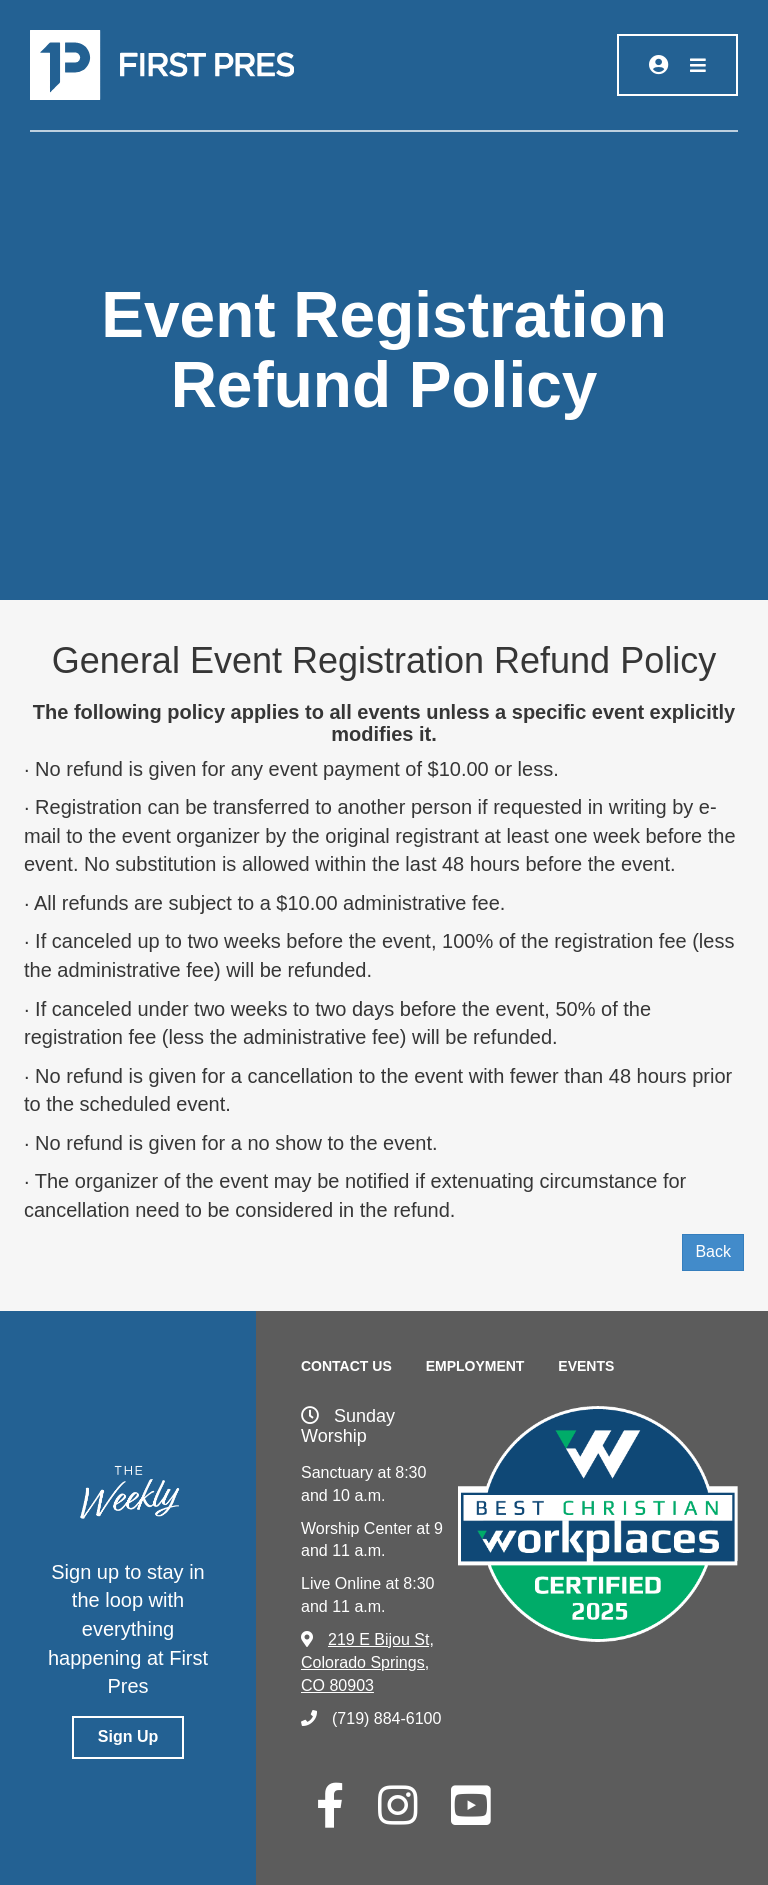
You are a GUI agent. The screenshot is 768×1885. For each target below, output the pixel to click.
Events (586, 1366)
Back (713, 1251)
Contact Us (346, 1366)
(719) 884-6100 (371, 1718)
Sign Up (128, 1736)
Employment (475, 1366)
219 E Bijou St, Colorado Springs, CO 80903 (367, 1662)
